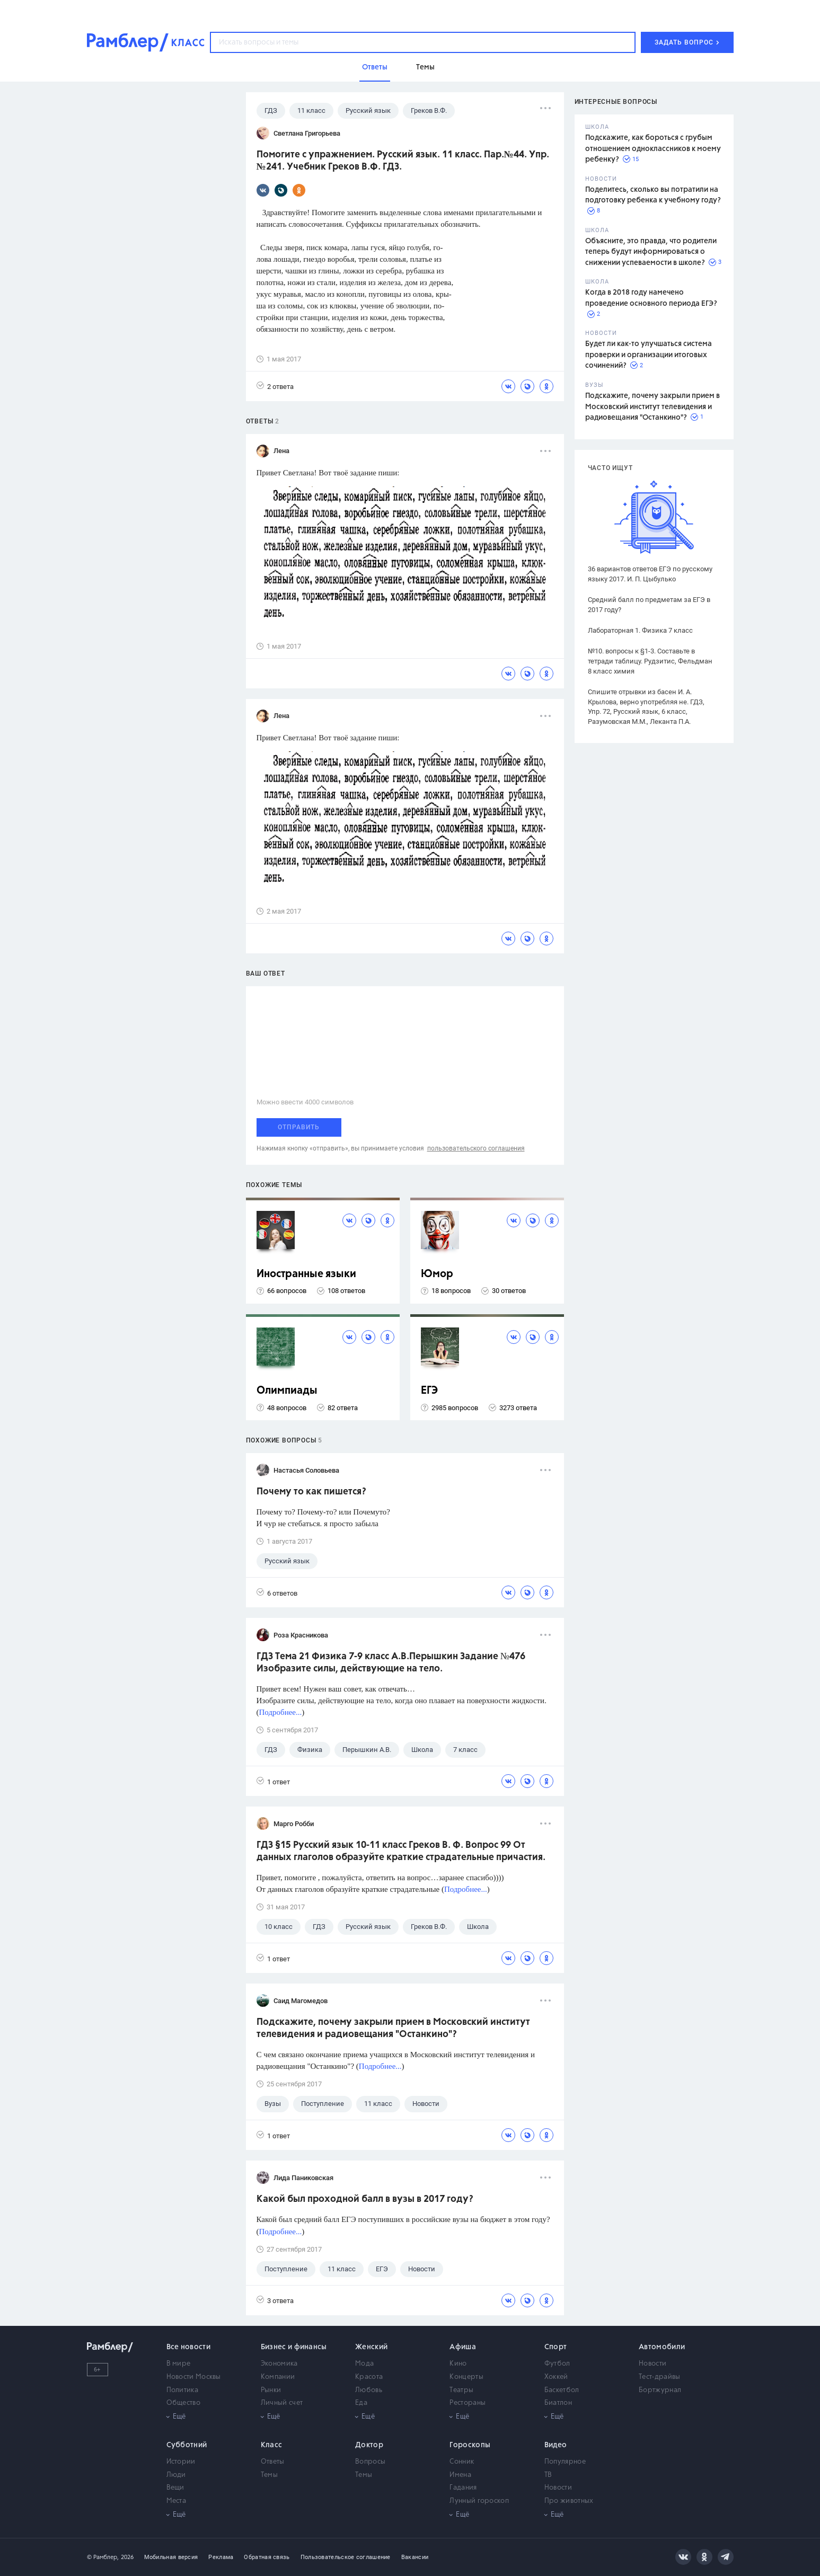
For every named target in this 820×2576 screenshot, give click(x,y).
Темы (269, 2475)
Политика (182, 2390)
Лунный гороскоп (479, 2501)
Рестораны (467, 2403)
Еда (361, 2403)
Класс (272, 2445)
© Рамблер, (103, 2557)
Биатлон (558, 2403)
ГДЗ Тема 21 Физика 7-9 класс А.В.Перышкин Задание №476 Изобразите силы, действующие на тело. (391, 1663)
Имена (460, 2475)
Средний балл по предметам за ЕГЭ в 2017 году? (649, 605)
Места (176, 2501)
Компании (278, 2377)
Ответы (273, 2461)
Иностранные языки (306, 1274)
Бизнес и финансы (294, 2347)
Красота (369, 2377)
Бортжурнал (660, 2390)
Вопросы (370, 2461)
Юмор (437, 1274)
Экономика (279, 2363)
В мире (178, 2363)
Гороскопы (469, 2445)
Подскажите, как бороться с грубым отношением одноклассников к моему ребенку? (653, 148)
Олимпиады (287, 1390)
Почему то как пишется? (311, 1492)
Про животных (569, 2501)
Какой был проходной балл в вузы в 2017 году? (365, 2199)
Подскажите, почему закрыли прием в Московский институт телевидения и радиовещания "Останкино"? (652, 406)
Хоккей (556, 2377)
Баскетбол (561, 2390)
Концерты (466, 2377)
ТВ (548, 2475)
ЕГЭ (429, 1390)
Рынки (271, 2390)
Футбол (557, 2363)
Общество (183, 2403)
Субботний (186, 2445)
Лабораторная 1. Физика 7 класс (640, 630)
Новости (652, 2363)
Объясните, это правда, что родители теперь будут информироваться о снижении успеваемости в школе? (651, 252)
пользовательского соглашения (476, 1148)
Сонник (461, 2461)
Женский (371, 2347)
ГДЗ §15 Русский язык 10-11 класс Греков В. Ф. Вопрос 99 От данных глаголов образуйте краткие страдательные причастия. (401, 1851)
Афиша (462, 2347)
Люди (176, 2475)
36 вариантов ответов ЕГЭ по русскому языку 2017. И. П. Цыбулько (650, 574)
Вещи (175, 2487)
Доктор (369, 2445)
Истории (181, 2461)
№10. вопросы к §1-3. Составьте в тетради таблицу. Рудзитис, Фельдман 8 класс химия (650, 661)
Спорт (555, 2347)
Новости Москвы (193, 2377)
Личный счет (282, 2403)
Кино (457, 2363)
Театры (461, 2390)
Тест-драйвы (659, 2377)
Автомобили (662, 2347)
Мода (364, 2363)
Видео (555, 2445)
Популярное (565, 2461)
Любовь (368, 2390)
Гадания (463, 2487)
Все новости (188, 2347)
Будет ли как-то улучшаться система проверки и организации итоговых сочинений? (648, 354)
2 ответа (275, 386)
